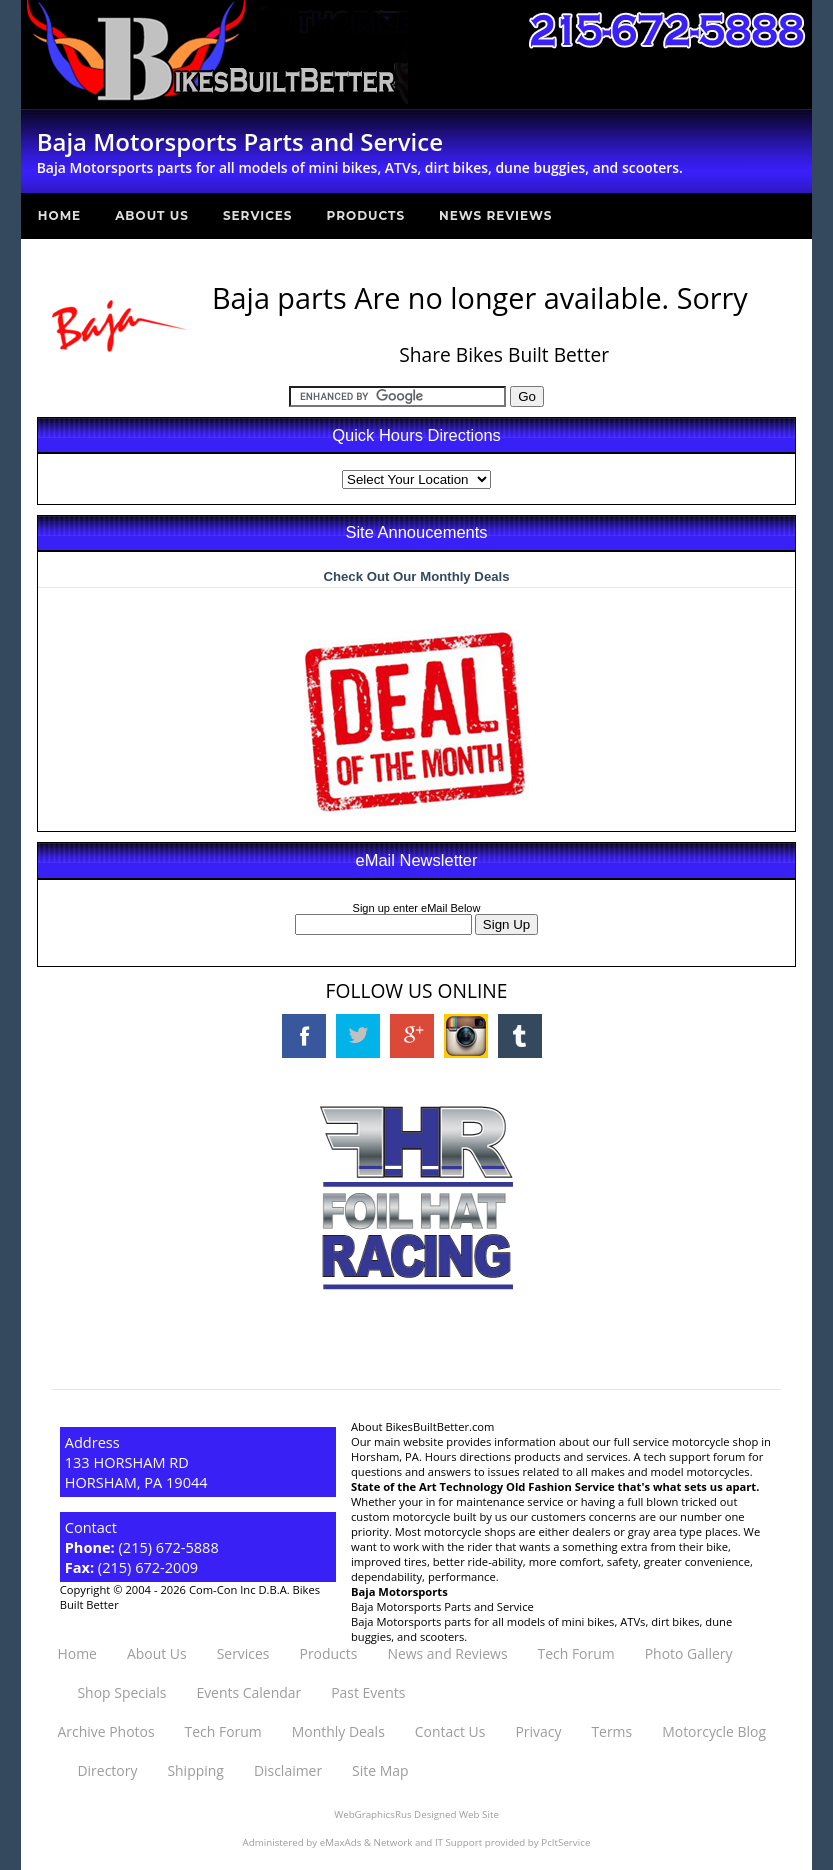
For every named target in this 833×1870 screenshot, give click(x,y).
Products (366, 215)
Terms (611, 1731)
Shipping (195, 1770)
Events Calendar (248, 1692)
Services (258, 215)
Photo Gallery (689, 1653)
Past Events (368, 1692)
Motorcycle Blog (714, 1731)
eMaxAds (341, 1842)
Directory (107, 1770)
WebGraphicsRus (372, 1814)
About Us (152, 215)
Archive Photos (105, 1731)
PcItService (565, 1842)
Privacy (538, 1731)
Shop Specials (121, 1692)
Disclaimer (288, 1770)
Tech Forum (576, 1653)
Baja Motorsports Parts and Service (442, 1606)
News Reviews (495, 215)
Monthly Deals (338, 1731)
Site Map (380, 1770)
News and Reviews (447, 1653)
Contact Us (450, 1731)
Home (59, 215)
